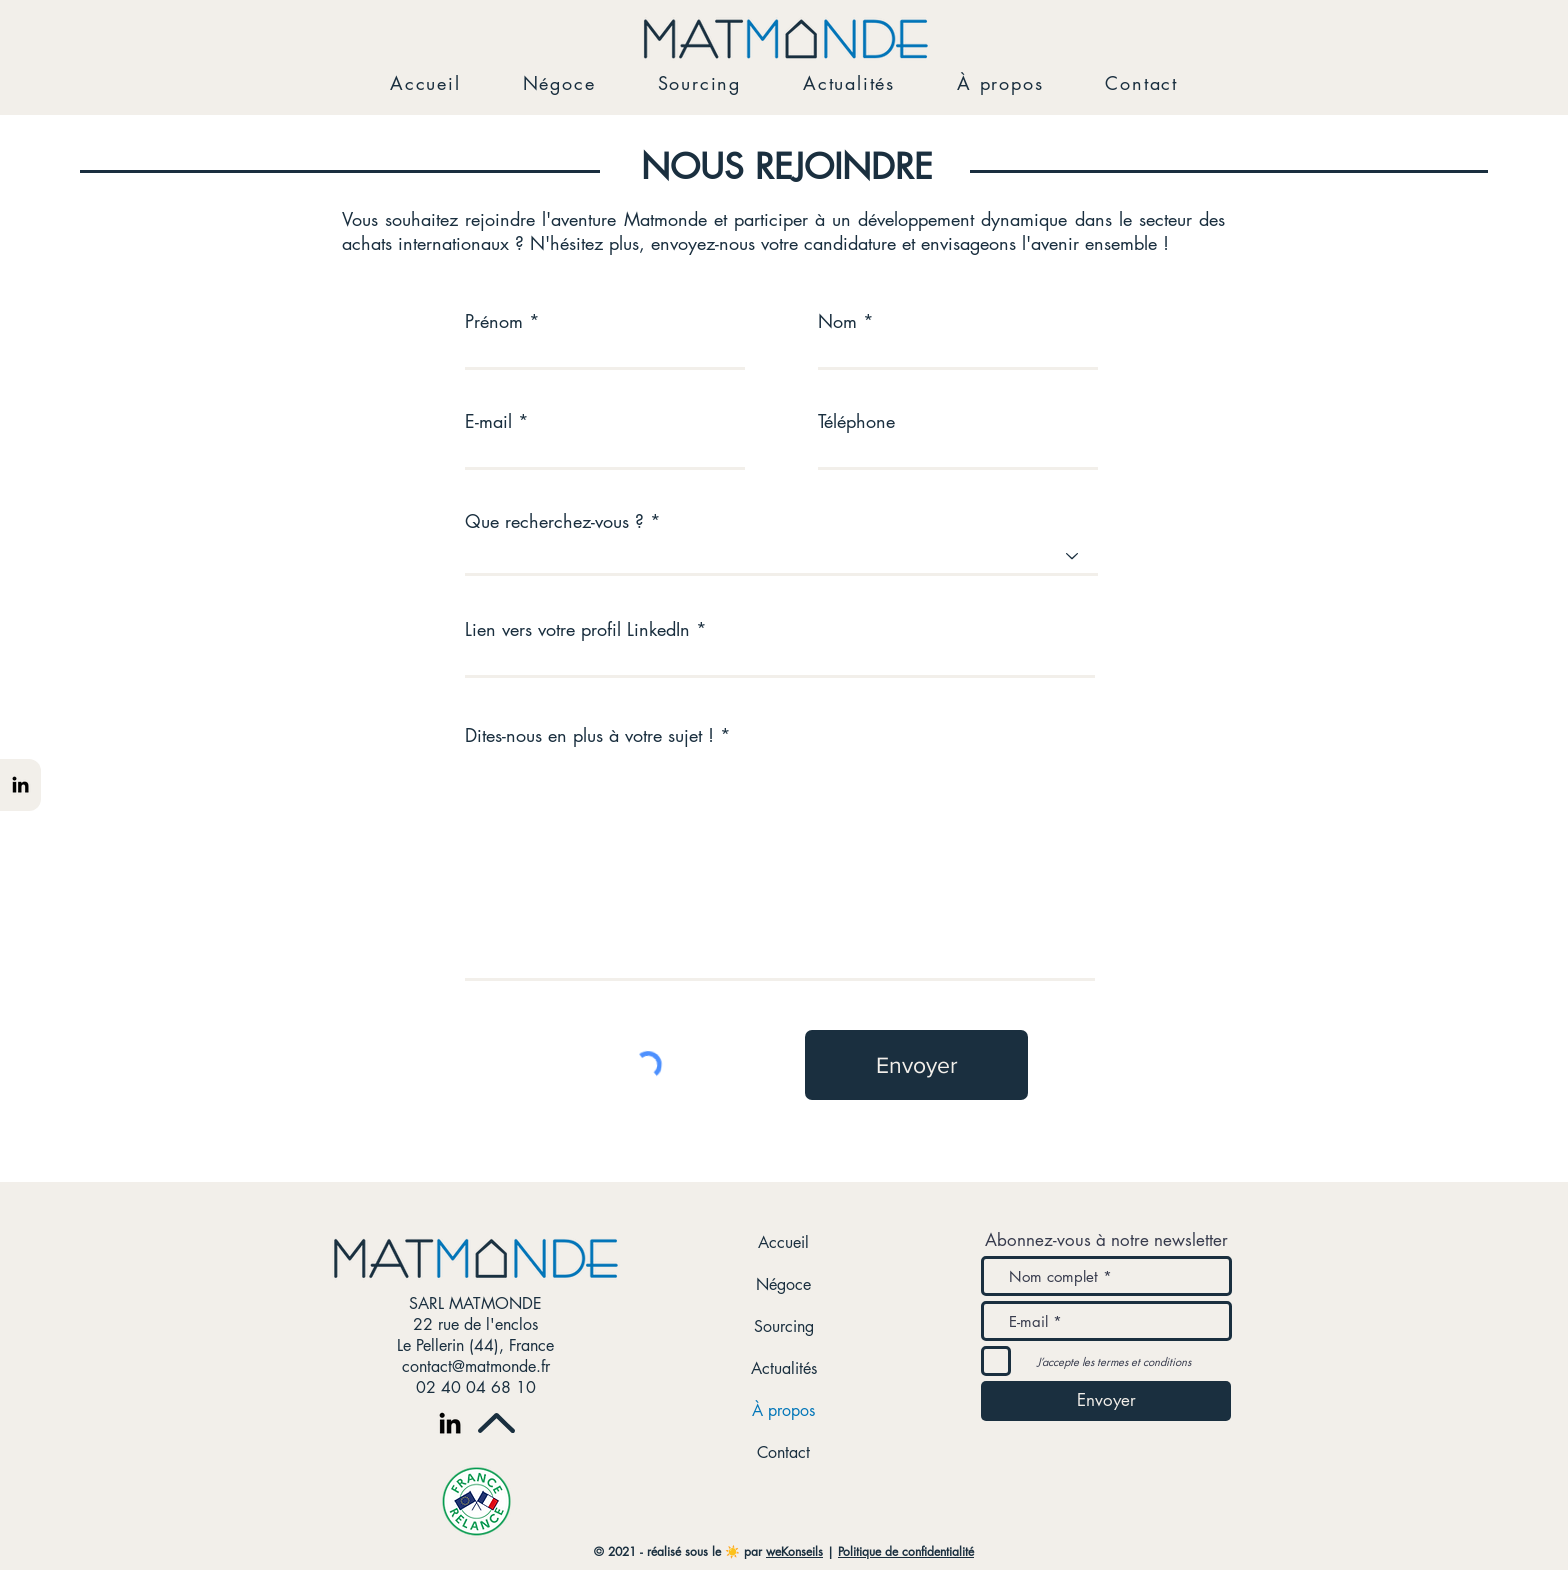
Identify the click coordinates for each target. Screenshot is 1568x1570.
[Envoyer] (916, 1065)
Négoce (783, 1284)
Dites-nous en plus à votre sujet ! (589, 735)
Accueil (783, 1242)
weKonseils (794, 1551)
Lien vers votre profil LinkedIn (577, 629)
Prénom (494, 321)
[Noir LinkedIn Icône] (20, 784)
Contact (783, 1452)
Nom (840, 321)
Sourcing (784, 1326)
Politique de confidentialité (906, 1551)
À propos (783, 1410)
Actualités (784, 1368)
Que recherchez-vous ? (557, 521)
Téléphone (856, 421)
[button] (1000, 84)
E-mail (488, 421)
